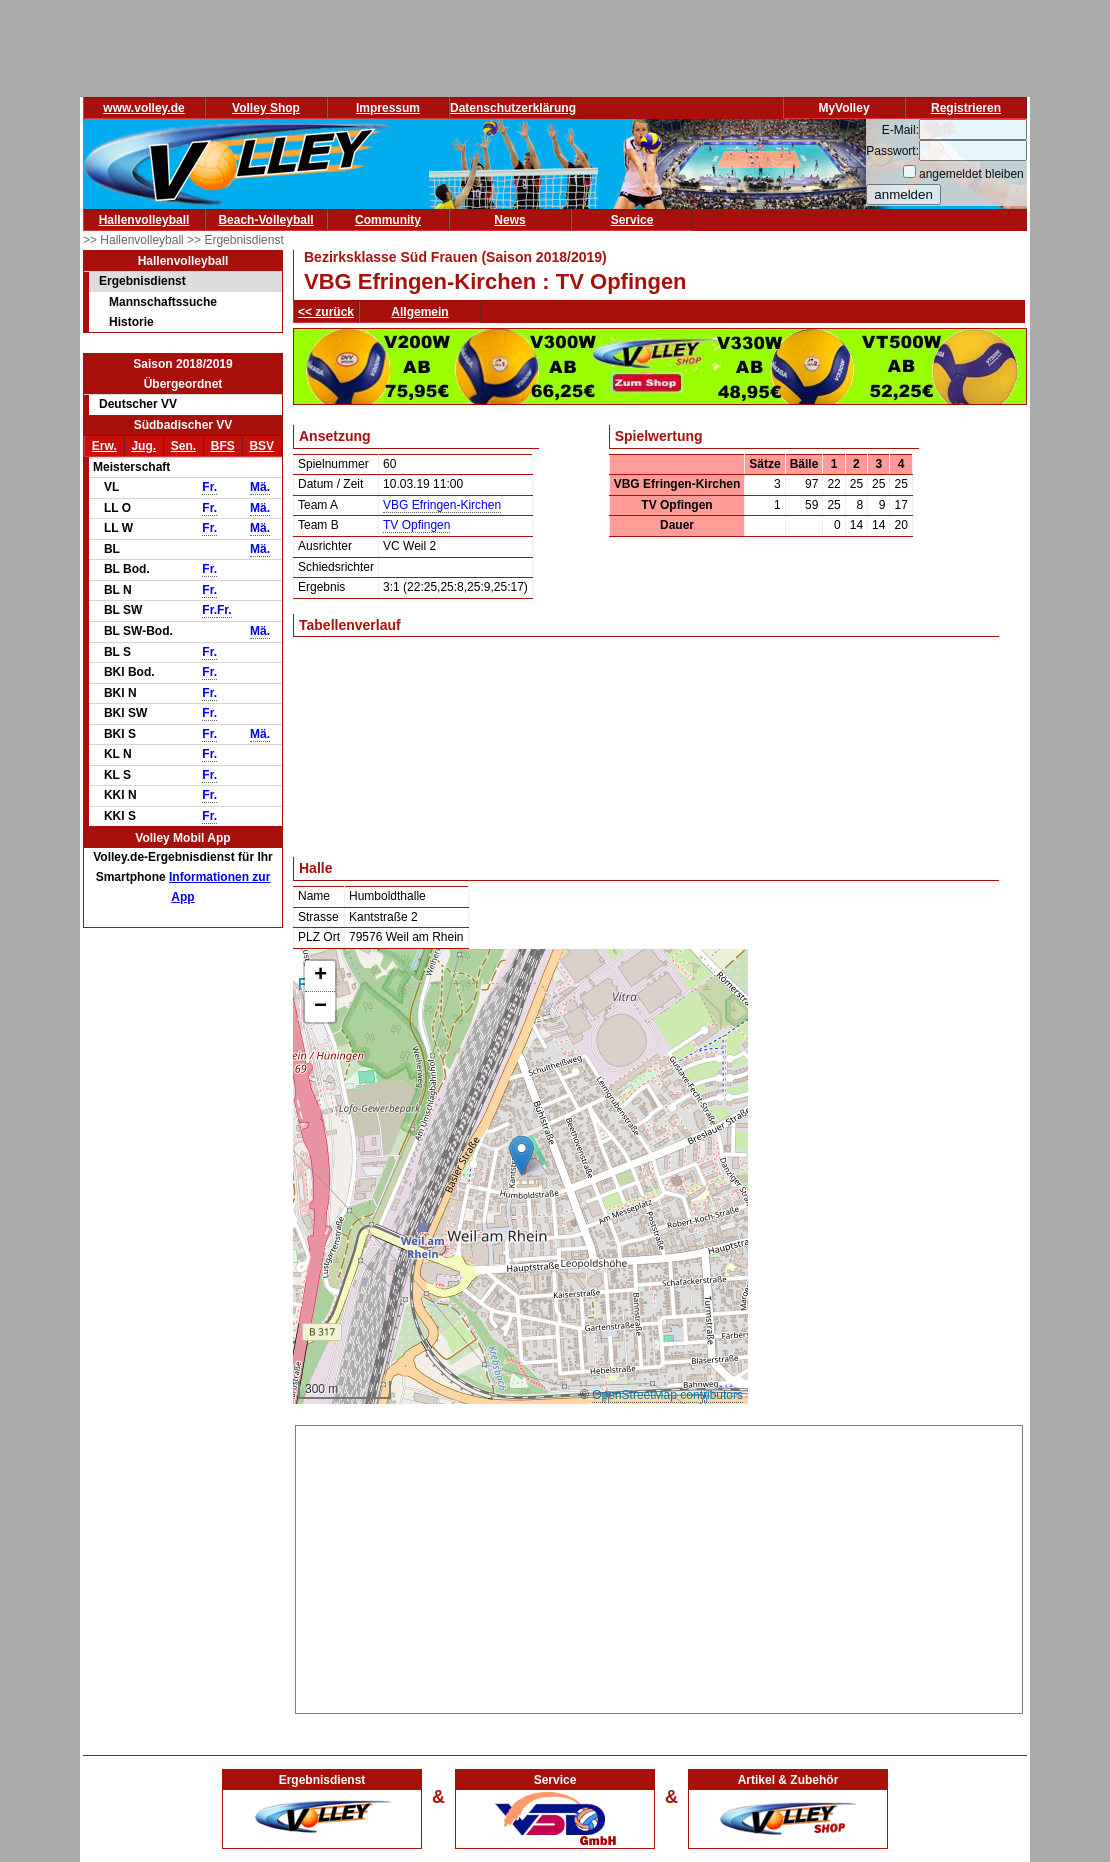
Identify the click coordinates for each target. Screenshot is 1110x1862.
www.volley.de (143, 108)
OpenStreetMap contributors (667, 1395)
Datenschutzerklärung (513, 108)
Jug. (143, 446)
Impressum (388, 108)
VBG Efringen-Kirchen (442, 505)
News (509, 220)
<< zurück (326, 312)
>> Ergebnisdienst (235, 240)
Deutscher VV (138, 404)
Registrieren (966, 108)
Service (632, 220)
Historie (131, 322)
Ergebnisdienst (142, 281)
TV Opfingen (416, 525)
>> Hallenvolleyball (135, 240)
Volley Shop (266, 108)
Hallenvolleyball (144, 220)
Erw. (104, 446)
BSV (261, 446)
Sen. (183, 446)
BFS (223, 446)
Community (388, 220)
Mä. (260, 487)
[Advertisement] (659, 1566)
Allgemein (419, 312)
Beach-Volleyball (265, 220)
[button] (521, 1155)
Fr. (209, 487)
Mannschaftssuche (163, 302)
